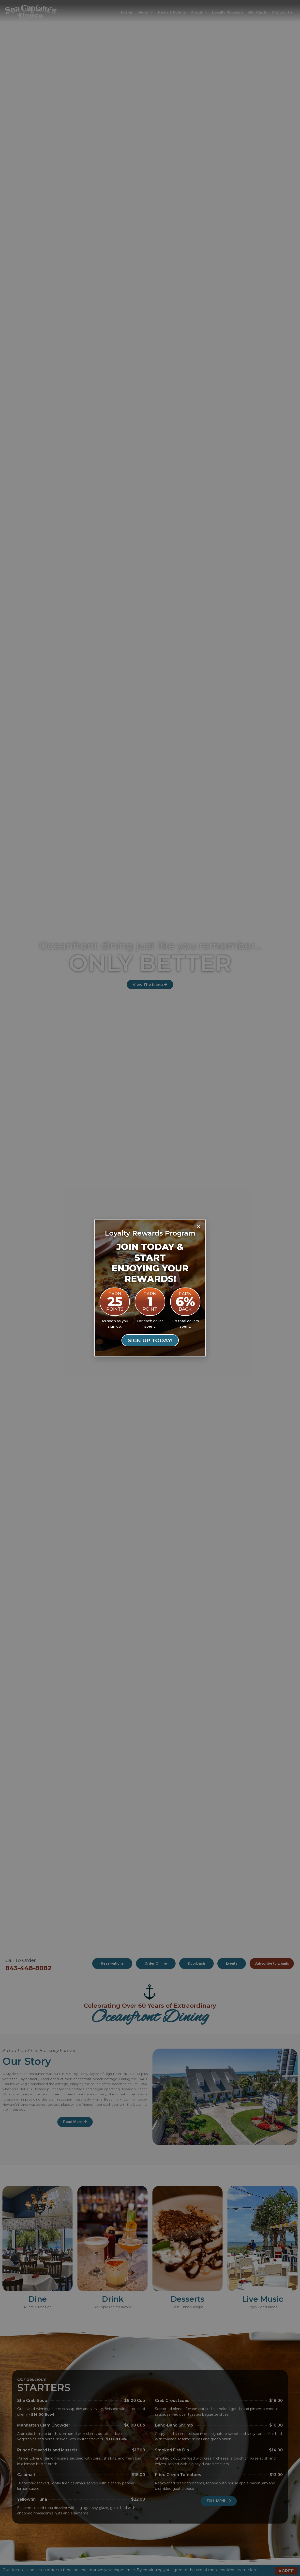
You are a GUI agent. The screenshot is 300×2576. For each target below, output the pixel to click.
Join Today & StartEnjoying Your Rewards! (150, 1262)
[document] (150, 1288)
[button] (198, 1226)
